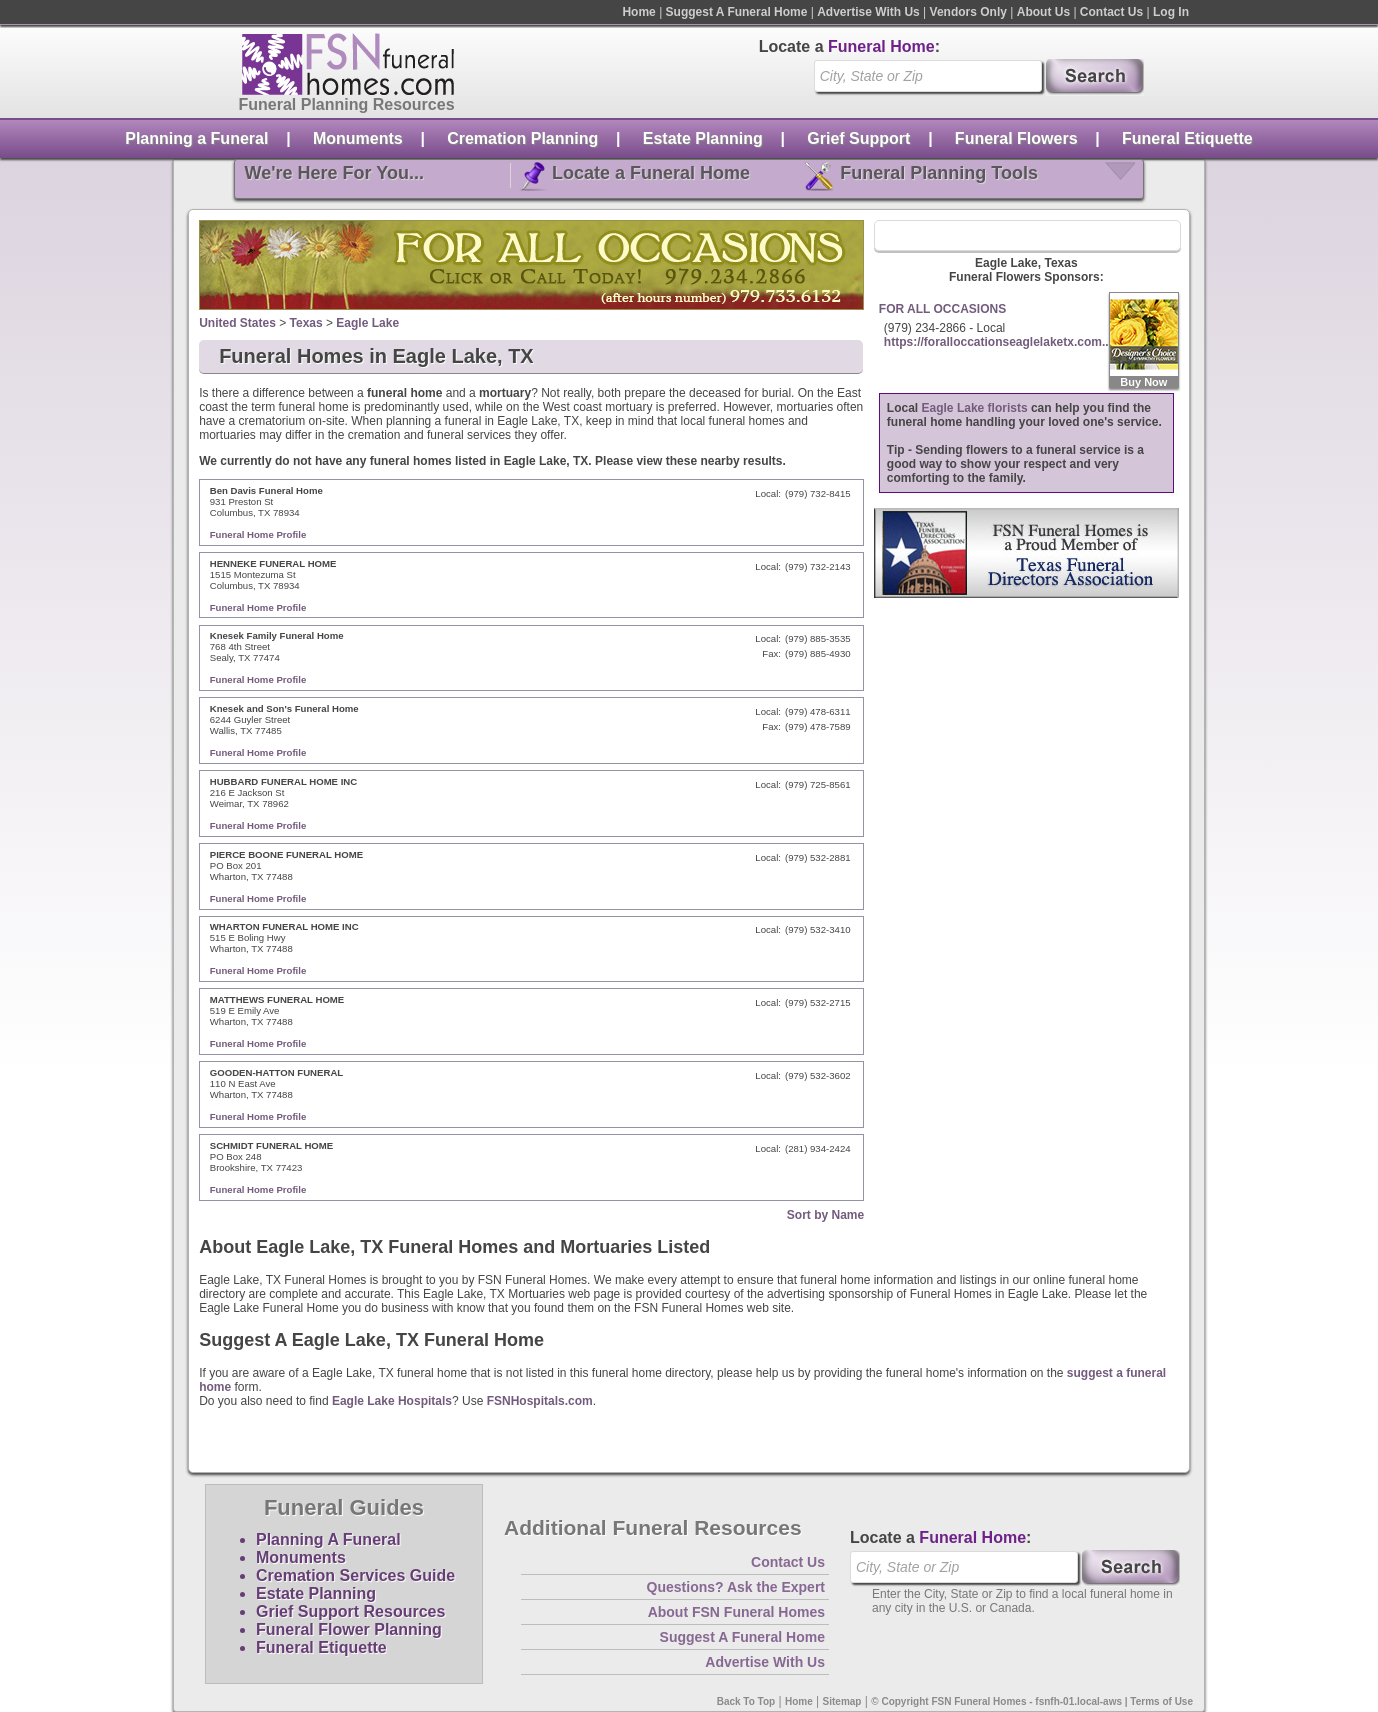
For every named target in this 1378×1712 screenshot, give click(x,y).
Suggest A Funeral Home (737, 12)
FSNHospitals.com (540, 1401)
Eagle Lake (367, 323)
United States (237, 323)
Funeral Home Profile (258, 534)
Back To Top (746, 1701)
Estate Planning (703, 138)
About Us (1043, 12)
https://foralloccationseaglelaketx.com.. (996, 342)
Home (638, 12)
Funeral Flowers (1016, 138)
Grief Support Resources (350, 1611)
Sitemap (842, 1701)
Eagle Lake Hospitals (392, 1401)
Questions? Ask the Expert (736, 1587)
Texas (306, 323)
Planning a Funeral (196, 138)
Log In (1171, 12)
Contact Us (1111, 12)
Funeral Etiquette (1187, 138)
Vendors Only (968, 12)
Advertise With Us (868, 12)
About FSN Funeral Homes (736, 1612)
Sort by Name (825, 1215)
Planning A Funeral (328, 1539)
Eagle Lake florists (975, 408)
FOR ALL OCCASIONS (942, 309)
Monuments (358, 138)
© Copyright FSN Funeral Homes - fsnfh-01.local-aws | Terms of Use (1032, 1701)
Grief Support (858, 138)
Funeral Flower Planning (349, 1629)
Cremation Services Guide (355, 1575)
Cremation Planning (522, 138)
